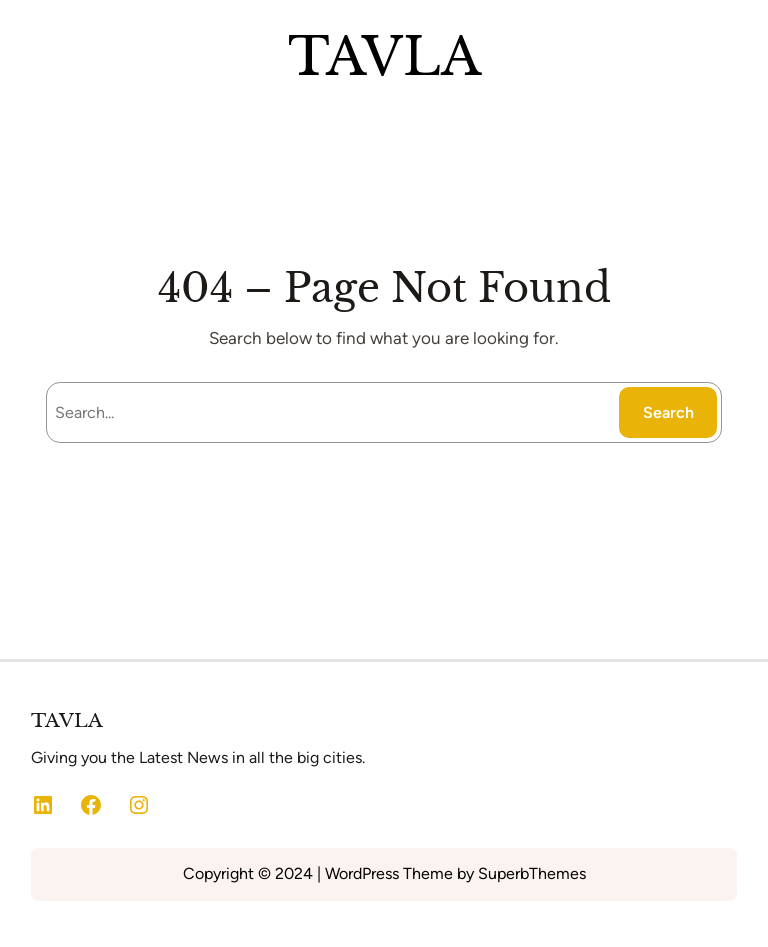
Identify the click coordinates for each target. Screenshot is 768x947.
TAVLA (384, 56)
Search (668, 412)
